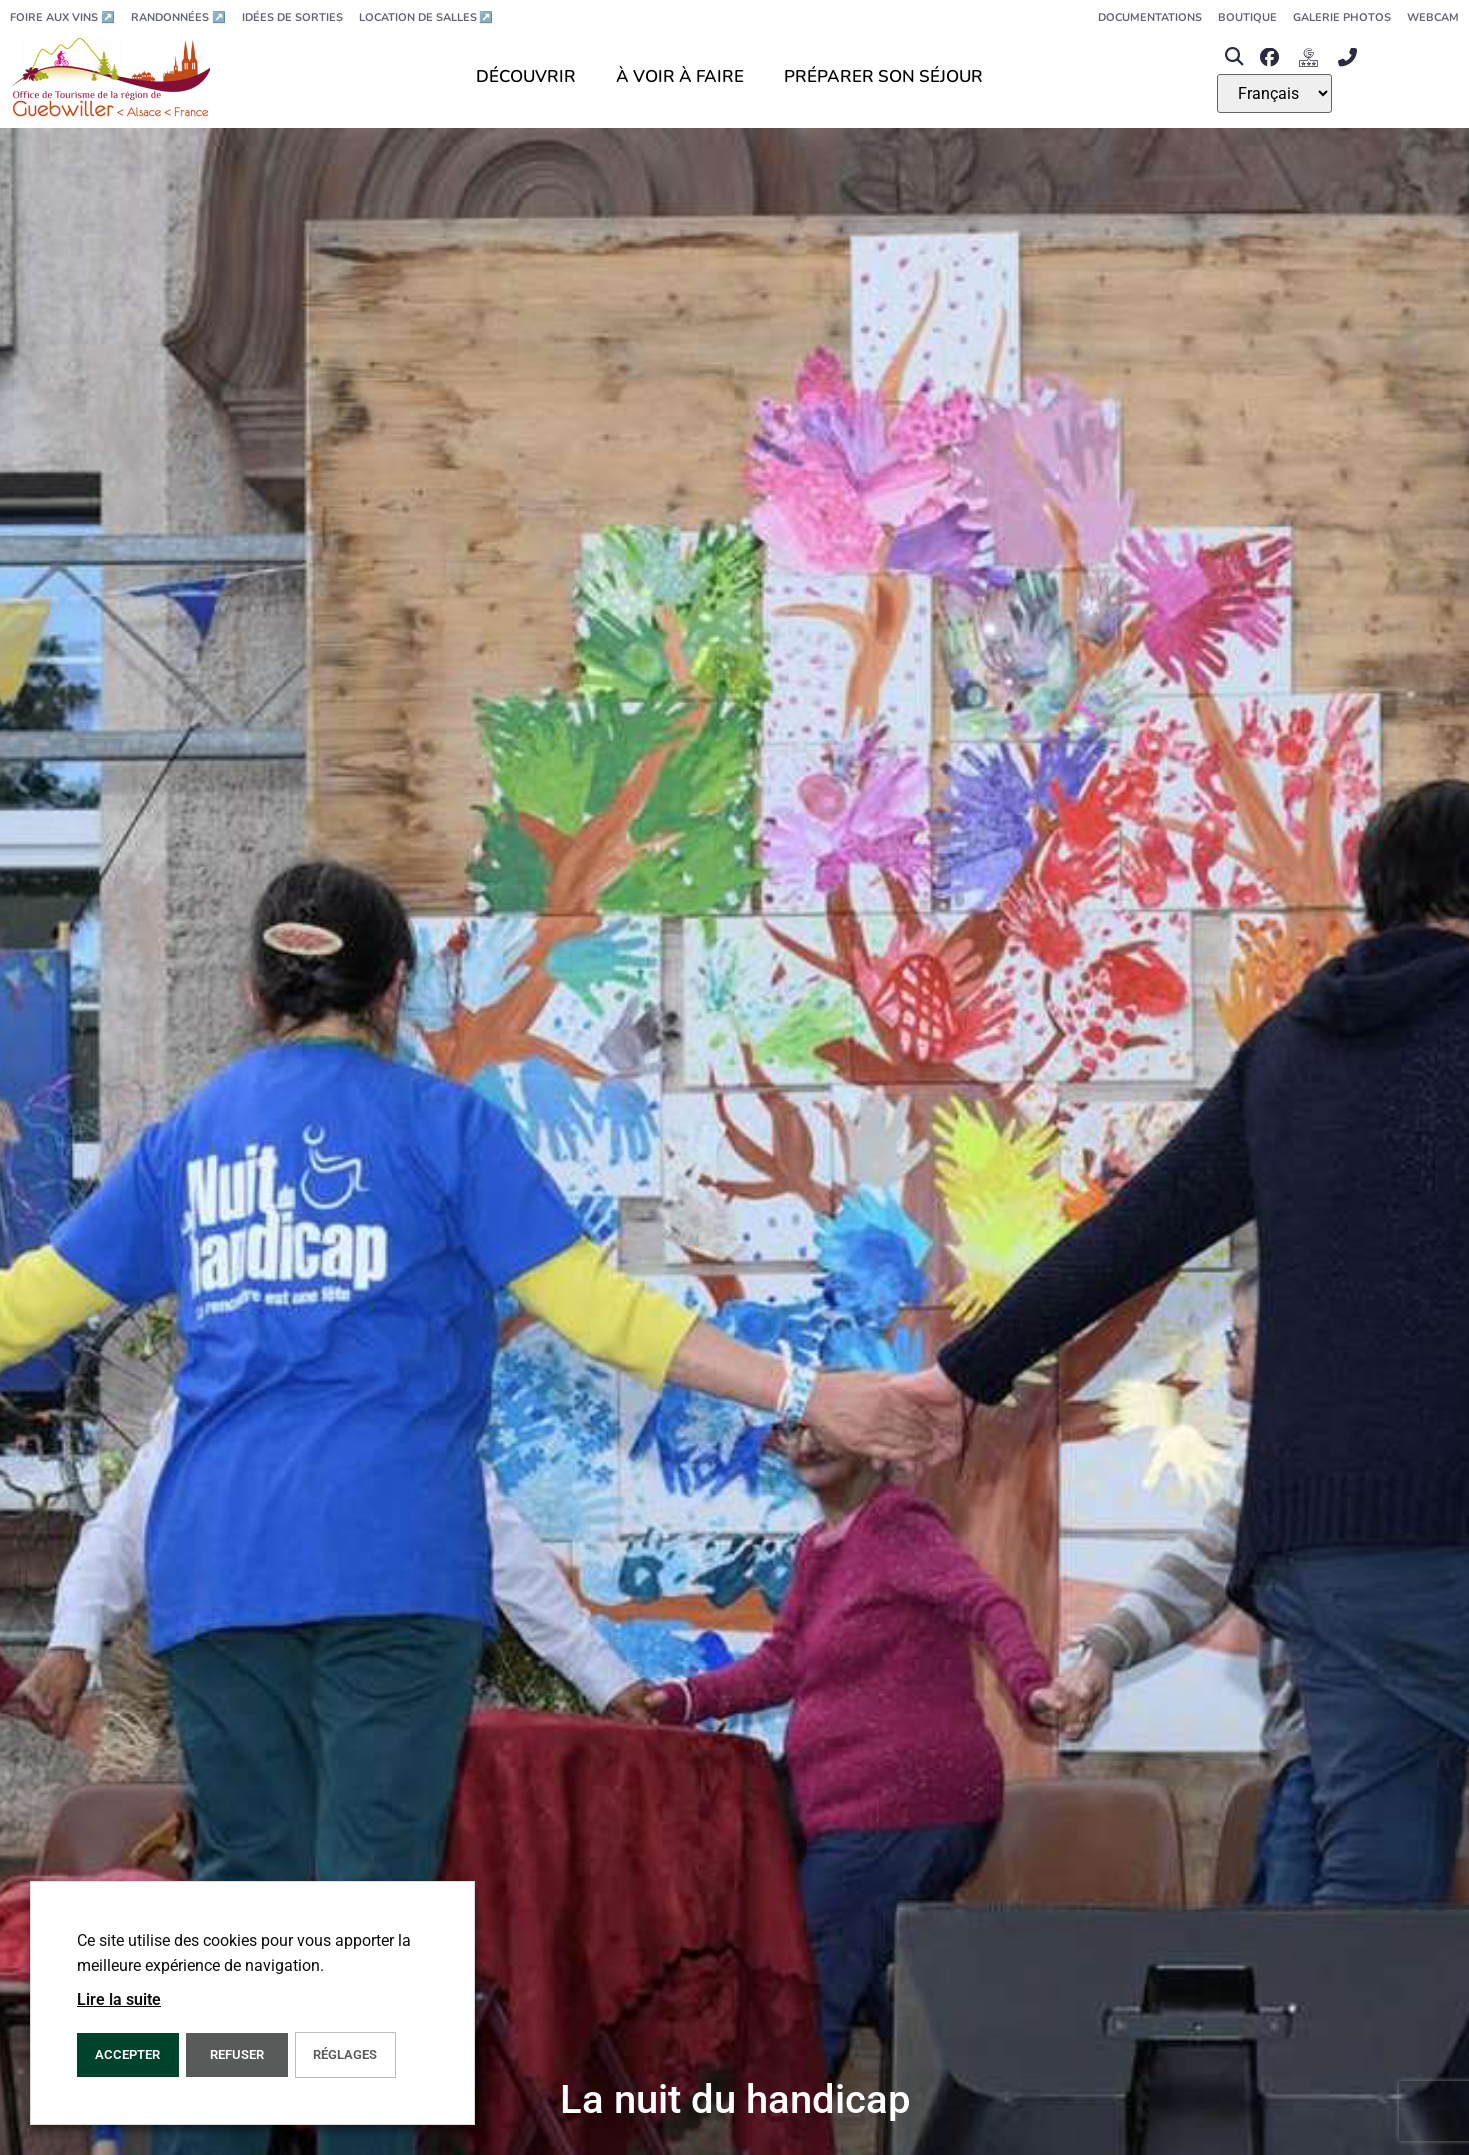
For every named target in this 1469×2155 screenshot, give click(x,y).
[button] (1233, 57)
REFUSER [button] (237, 2054)
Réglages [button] (345, 2054)
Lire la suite (119, 1999)
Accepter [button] (127, 2054)
